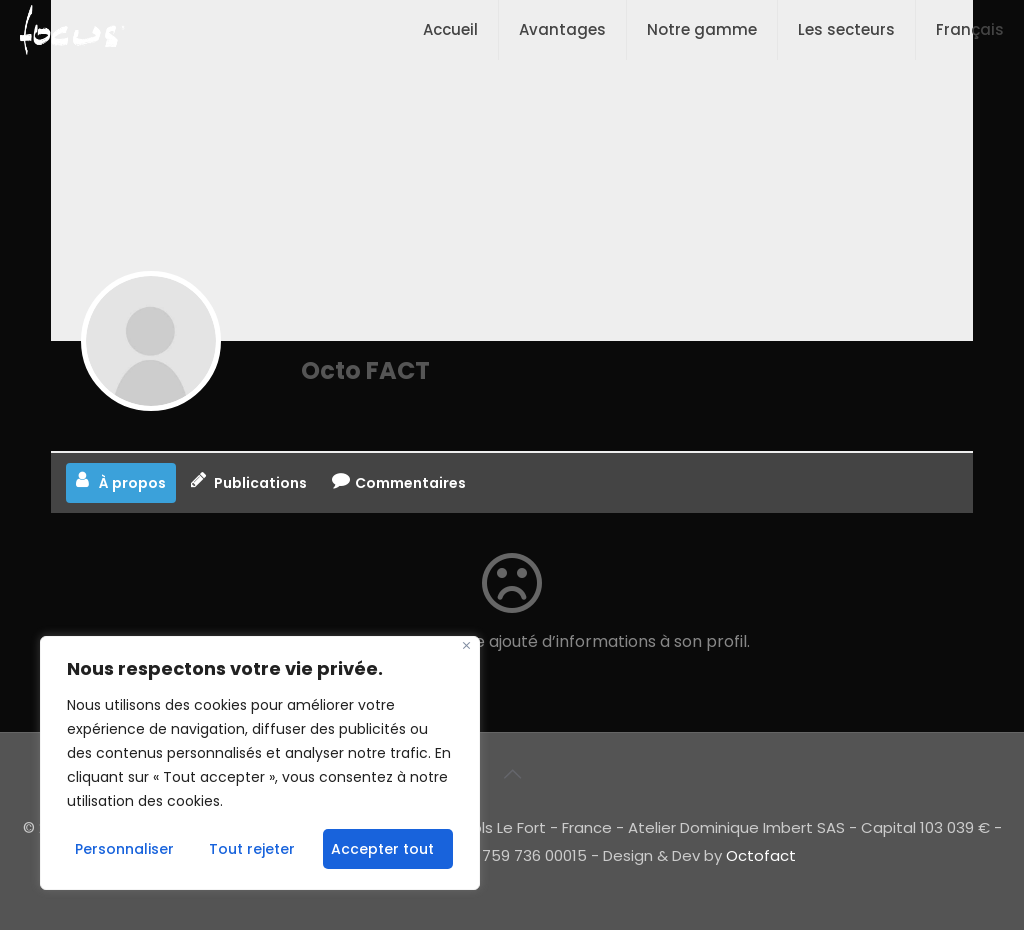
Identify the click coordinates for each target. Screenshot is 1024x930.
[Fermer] (466, 645)
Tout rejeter (252, 849)
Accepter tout (382, 849)
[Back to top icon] (512, 774)
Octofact (761, 855)
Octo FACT (365, 370)
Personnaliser (124, 849)
